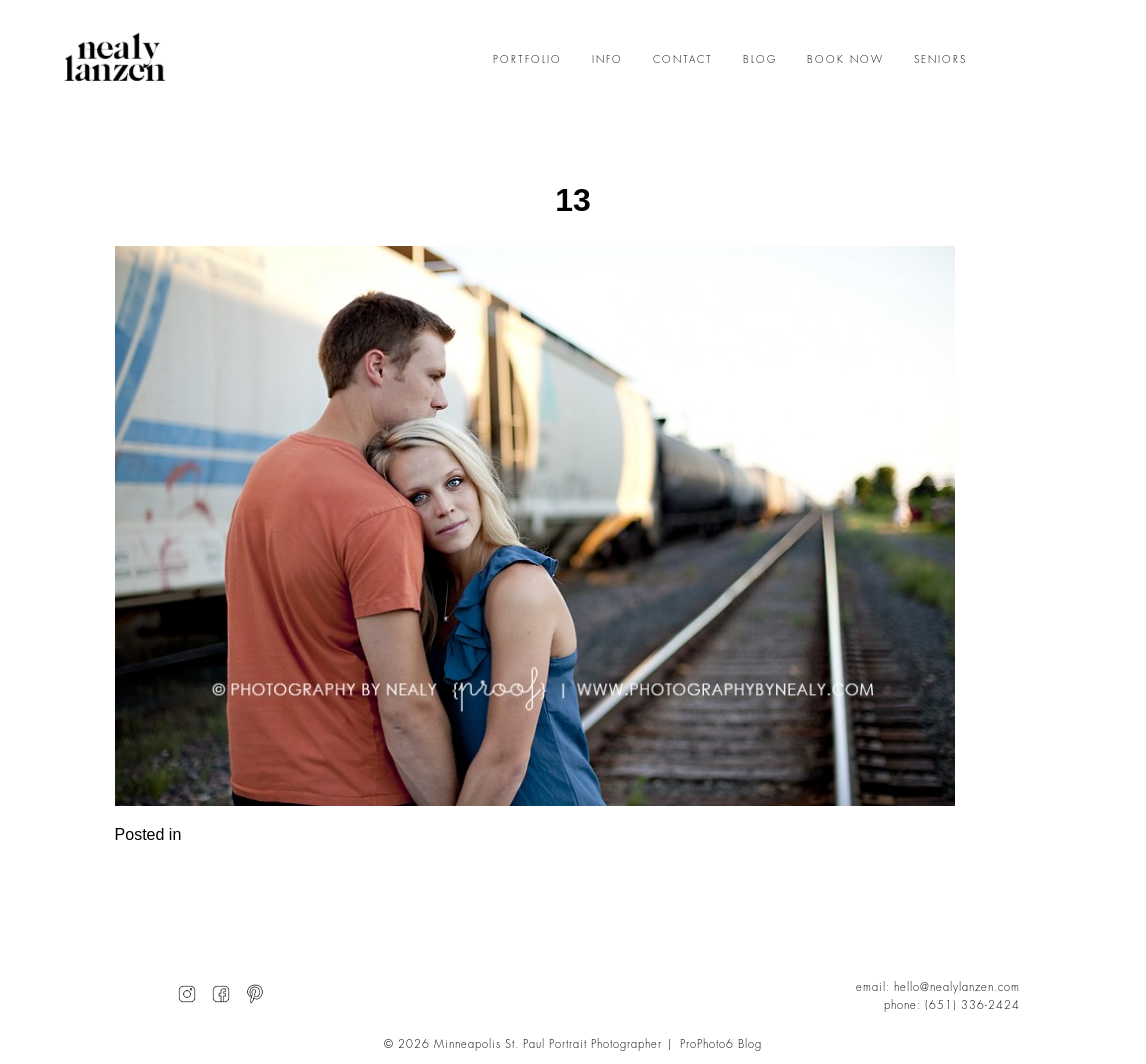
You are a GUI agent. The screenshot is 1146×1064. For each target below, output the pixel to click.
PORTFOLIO (527, 60)
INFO (607, 60)
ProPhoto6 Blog (721, 1044)
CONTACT (683, 60)
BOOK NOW (845, 60)
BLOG (760, 60)
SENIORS (940, 60)
